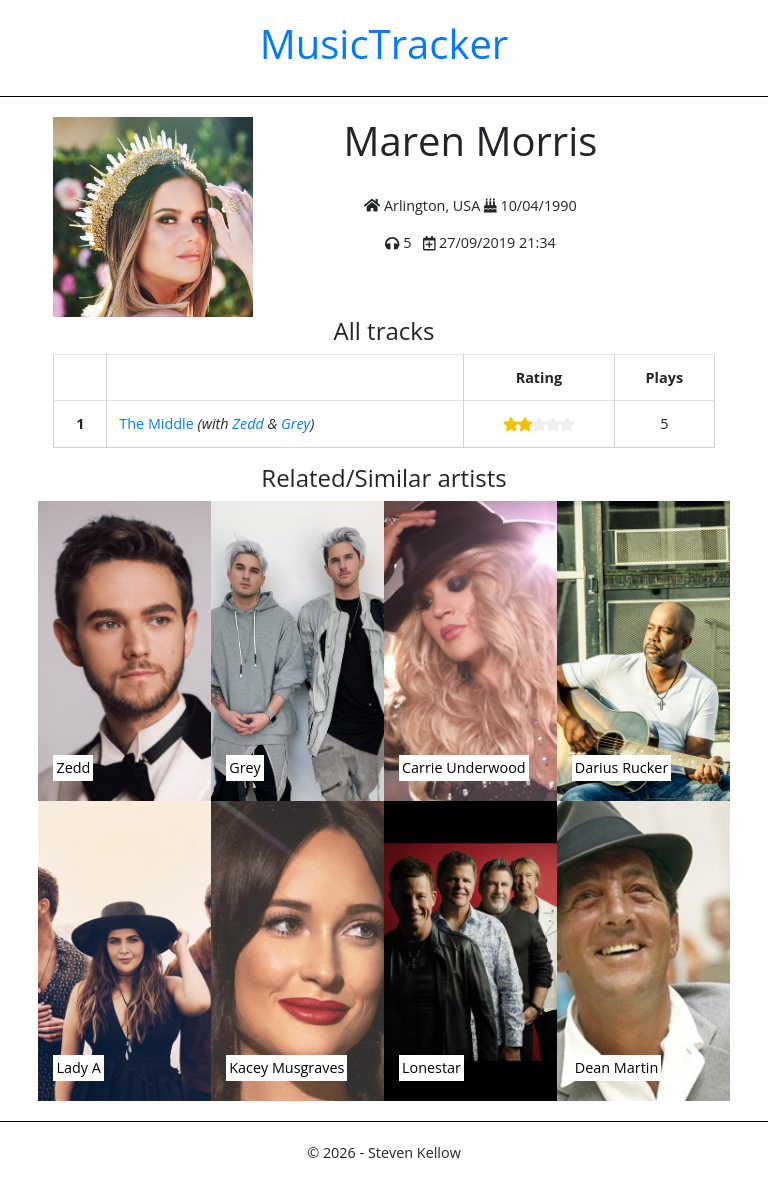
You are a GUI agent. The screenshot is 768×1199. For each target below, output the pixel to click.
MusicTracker (384, 43)
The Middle (156, 423)
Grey (295, 423)
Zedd (247, 423)
